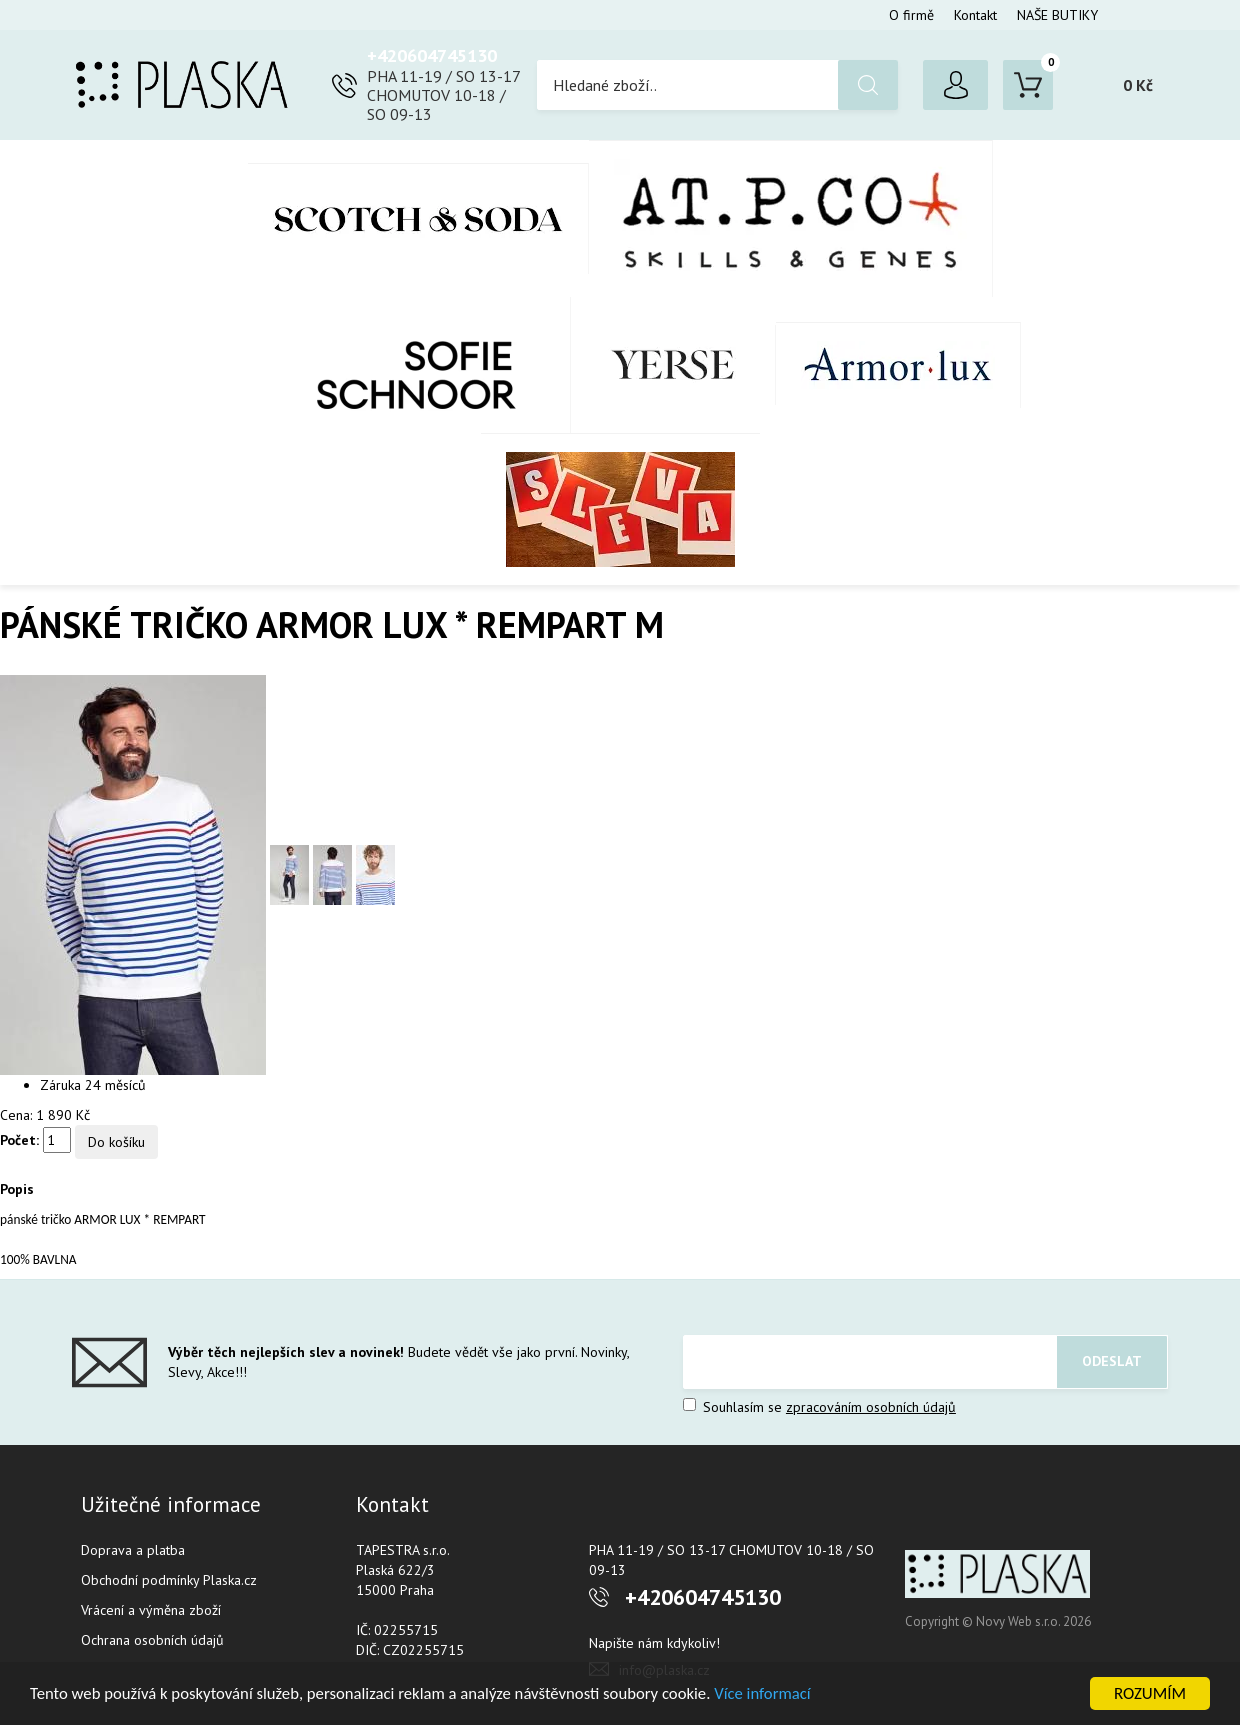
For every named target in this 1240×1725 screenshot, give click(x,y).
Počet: (19, 1140)
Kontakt (975, 15)
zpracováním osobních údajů (871, 1407)
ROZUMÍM (1150, 1693)
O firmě (911, 15)
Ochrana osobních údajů (152, 1640)
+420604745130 (432, 55)
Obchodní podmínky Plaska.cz (169, 1580)
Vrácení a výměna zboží (151, 1610)
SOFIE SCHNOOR (395, 365)
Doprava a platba (133, 1550)
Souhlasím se (819, 1407)
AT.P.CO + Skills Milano (791, 218)
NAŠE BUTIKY (1057, 15)
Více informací (776, 1694)
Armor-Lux (898, 365)
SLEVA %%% (620, 509)
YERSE (673, 365)
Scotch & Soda (418, 218)
